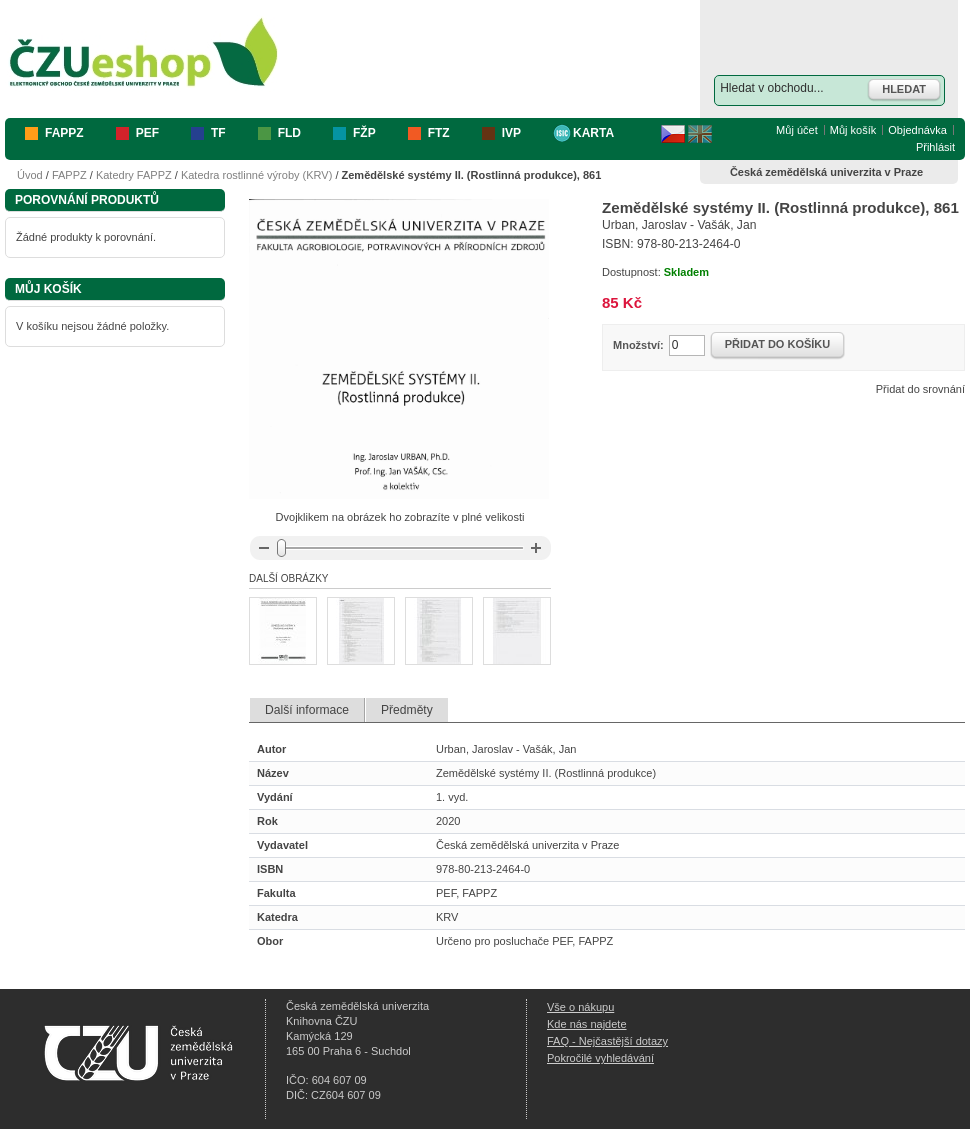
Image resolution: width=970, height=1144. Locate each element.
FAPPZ (69, 175)
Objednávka (917, 130)
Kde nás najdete (587, 1024)
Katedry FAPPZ (134, 175)
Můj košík (853, 130)
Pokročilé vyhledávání (600, 1058)
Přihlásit (935, 147)
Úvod (30, 175)
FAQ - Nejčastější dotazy (607, 1041)
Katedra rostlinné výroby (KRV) (256, 175)
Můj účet (797, 130)
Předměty (407, 710)
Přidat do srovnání (920, 389)
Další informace (307, 710)
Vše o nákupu (580, 1007)
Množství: (638, 345)
